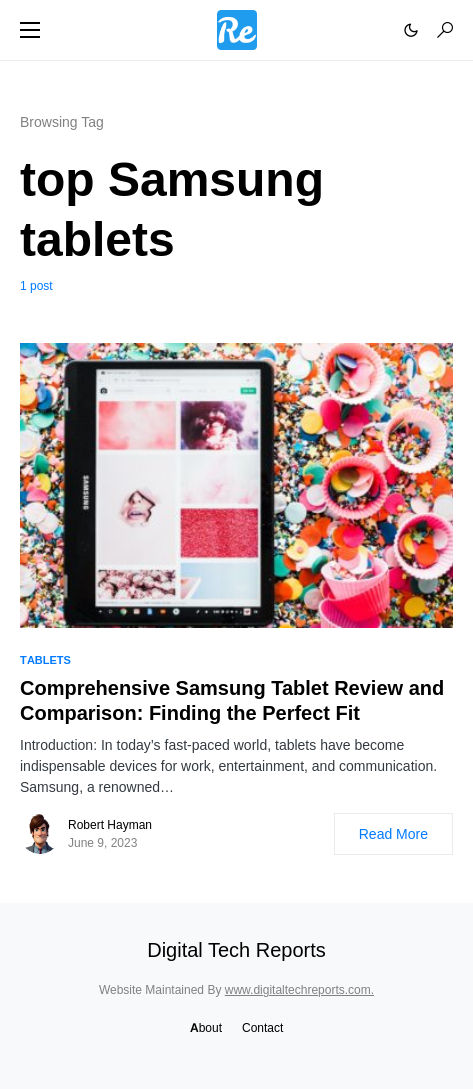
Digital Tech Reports (236, 950)
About (206, 1027)
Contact (262, 1027)
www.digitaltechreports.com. (299, 989)
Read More (393, 833)
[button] (30, 30)
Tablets (45, 660)
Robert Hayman (110, 824)
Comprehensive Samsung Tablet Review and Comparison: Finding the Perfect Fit (232, 700)
